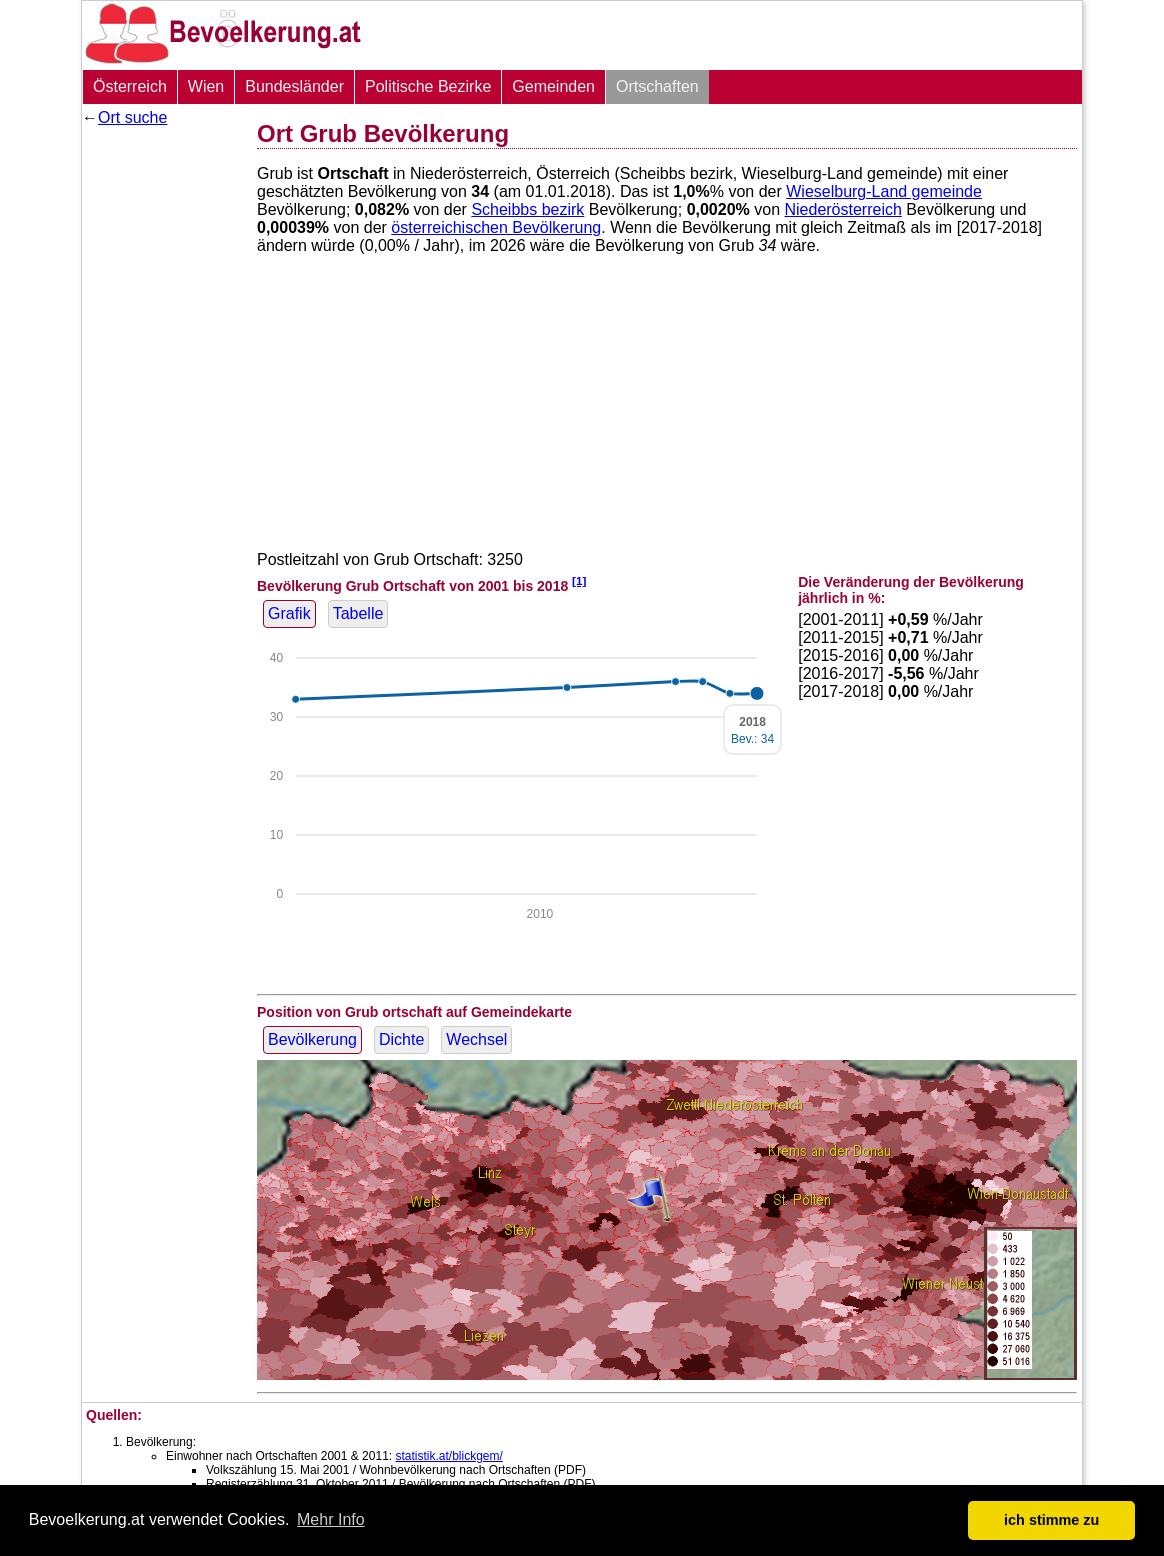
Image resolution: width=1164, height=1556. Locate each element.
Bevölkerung (312, 1039)
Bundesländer (294, 86)
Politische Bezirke (428, 86)
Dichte (401, 1039)
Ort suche (132, 117)
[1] (579, 580)
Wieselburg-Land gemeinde (884, 191)
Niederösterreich (842, 209)
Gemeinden (553, 86)
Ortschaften (657, 86)
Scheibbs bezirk (527, 209)
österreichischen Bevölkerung (496, 227)
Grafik (289, 613)
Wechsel (476, 1039)
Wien (206, 86)
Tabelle (358, 613)
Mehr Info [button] (331, 1519)
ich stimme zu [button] (1051, 1520)
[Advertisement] (162, 435)
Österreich (130, 86)
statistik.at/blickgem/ (448, 1456)
